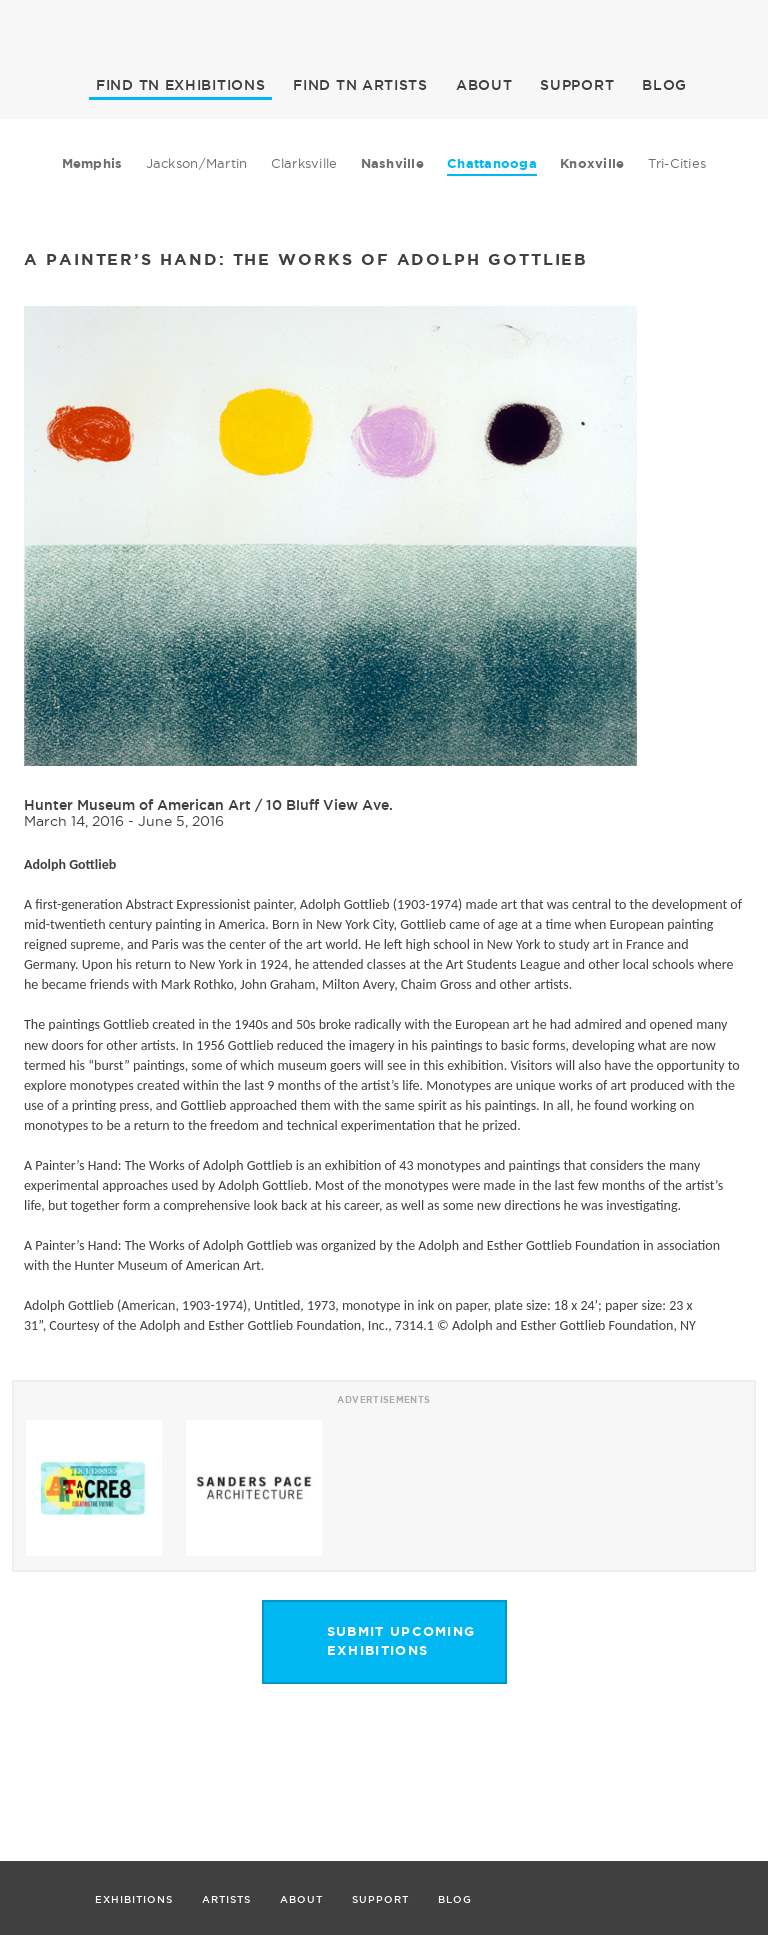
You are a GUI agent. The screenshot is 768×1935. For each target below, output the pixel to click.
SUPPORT (577, 85)
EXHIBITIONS (180, 85)
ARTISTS (360, 85)
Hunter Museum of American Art (137, 805)
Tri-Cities (677, 163)
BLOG (664, 85)
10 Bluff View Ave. (329, 805)
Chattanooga (492, 163)
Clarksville (304, 163)
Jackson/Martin (197, 163)
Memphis (92, 163)
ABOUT (484, 85)
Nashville (392, 163)
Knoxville (592, 163)
